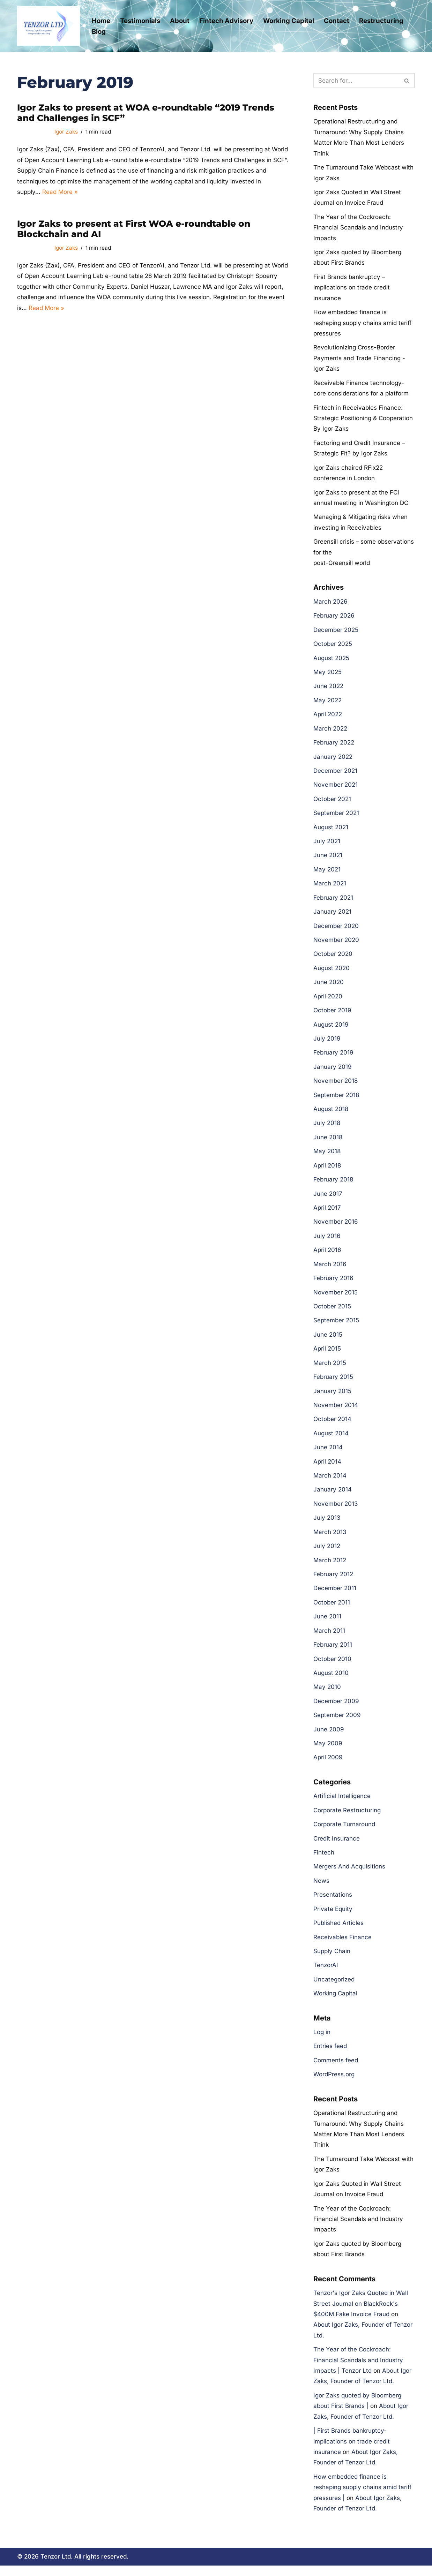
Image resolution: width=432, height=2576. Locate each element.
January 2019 (332, 1070)
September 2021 (336, 816)
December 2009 (336, 1708)
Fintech (323, 1860)
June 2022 (328, 688)
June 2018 (328, 1141)
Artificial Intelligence (342, 1803)
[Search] (356, 80)
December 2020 (336, 929)
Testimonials (140, 21)
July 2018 (327, 1127)
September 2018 (336, 1099)
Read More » (60, 192)
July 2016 (327, 1240)
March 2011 (329, 1637)
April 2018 (327, 1170)
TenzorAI (325, 1973)
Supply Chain (331, 1959)
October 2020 (332, 957)
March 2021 (329, 887)
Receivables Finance (342, 1945)
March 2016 (330, 1269)
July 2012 (326, 1552)
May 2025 (327, 674)
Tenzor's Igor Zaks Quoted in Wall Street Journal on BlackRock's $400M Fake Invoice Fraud (360, 2313)
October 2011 (331, 1609)
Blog (99, 32)
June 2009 (328, 1736)
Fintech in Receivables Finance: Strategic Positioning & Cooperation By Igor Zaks (363, 420)
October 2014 (332, 1424)
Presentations (332, 1902)
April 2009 (328, 1764)
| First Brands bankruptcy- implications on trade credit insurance (351, 2452)
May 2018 (327, 1156)
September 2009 (337, 1722)
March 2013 (330, 1538)
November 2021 (335, 787)
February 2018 (333, 1184)
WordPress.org (334, 2082)
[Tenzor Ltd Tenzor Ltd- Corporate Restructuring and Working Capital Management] (48, 26)
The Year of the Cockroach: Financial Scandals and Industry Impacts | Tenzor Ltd (358, 2370)
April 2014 (327, 1467)
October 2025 (332, 646)
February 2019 (333, 1056)
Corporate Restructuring (347, 1817)
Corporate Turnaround (344, 1831)
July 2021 (326, 844)
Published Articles (338, 1930)
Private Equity (332, 1916)
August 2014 (331, 1439)
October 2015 (332, 1311)
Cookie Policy (144, 2564)
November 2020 (336, 943)
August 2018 (331, 1113)
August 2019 (331, 1028)
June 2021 (327, 858)
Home (101, 21)
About (179, 21)
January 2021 (332, 915)
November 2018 (335, 1085)
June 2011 (327, 1623)
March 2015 (329, 1368)
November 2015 (335, 1297)
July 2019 (327, 1042)
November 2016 (335, 1226)
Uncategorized (334, 1987)
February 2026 (334, 617)
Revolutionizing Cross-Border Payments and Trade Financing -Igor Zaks (359, 359)
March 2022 (330, 731)
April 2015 (327, 1354)
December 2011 (334, 1594)
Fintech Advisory (226, 21)
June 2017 (327, 1198)
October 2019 (332, 1014)
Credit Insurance (336, 1845)
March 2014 (330, 1481)
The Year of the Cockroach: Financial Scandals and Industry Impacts (358, 228)
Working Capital (288, 21)
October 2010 (332, 1665)
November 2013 (335, 1509)
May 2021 (327, 872)
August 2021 (330, 830)
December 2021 (335, 773)
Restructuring (381, 21)
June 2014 (328, 1453)
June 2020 (328, 986)
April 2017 (327, 1212)
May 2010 (327, 1693)
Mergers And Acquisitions (349, 1874)
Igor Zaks (66, 131)
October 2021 (332, 802)
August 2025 (331, 660)
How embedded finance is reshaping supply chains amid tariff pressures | (362, 2498)
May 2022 (327, 703)
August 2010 (331, 1679)
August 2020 (331, 971)
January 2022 (332, 759)
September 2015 (336, 1325)
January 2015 (332, 1396)
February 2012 (333, 1580)
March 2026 (330, 603)
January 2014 (332, 1495)
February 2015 (333, 1382)
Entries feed (330, 2054)
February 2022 (333, 745)
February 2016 (333, 1283)
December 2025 (335, 632)
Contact (336, 21)
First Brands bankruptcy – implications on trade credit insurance (351, 288)
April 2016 (327, 1255)
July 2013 (327, 1523)
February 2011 (332, 1651)
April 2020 (327, 1000)
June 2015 (327, 1340)
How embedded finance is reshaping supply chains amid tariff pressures (362, 324)
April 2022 (327, 717)
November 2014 (335, 1410)
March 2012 (329, 1566)
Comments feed (335, 2068)
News (321, 1888)
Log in (321, 2040)
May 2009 (327, 1750)
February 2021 (333, 901)
